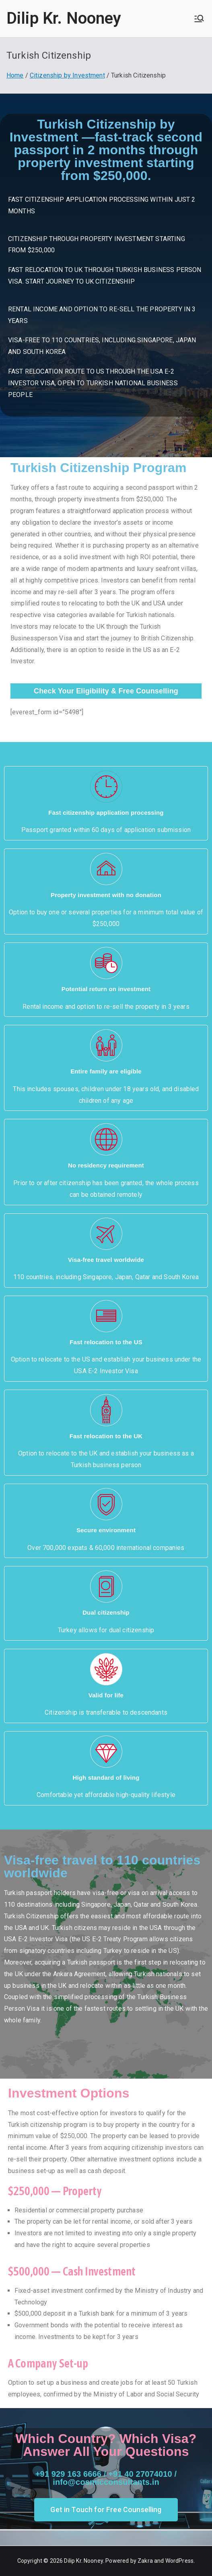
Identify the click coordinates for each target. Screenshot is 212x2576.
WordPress (179, 2561)
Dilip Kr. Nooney (63, 18)
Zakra (145, 2561)
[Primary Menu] (199, 18)
